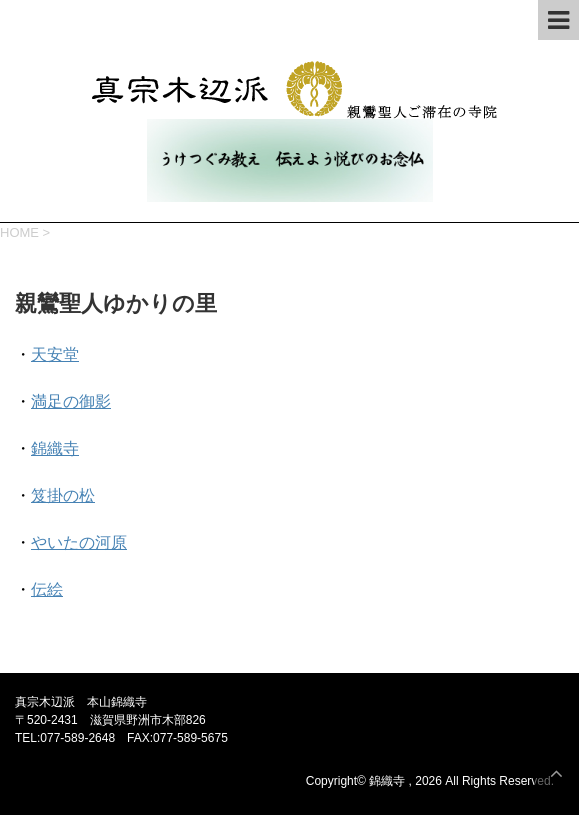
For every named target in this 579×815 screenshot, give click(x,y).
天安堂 (55, 354)
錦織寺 (55, 448)
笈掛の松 (63, 495)
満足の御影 (71, 401)
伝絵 (47, 589)
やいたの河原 (79, 542)
